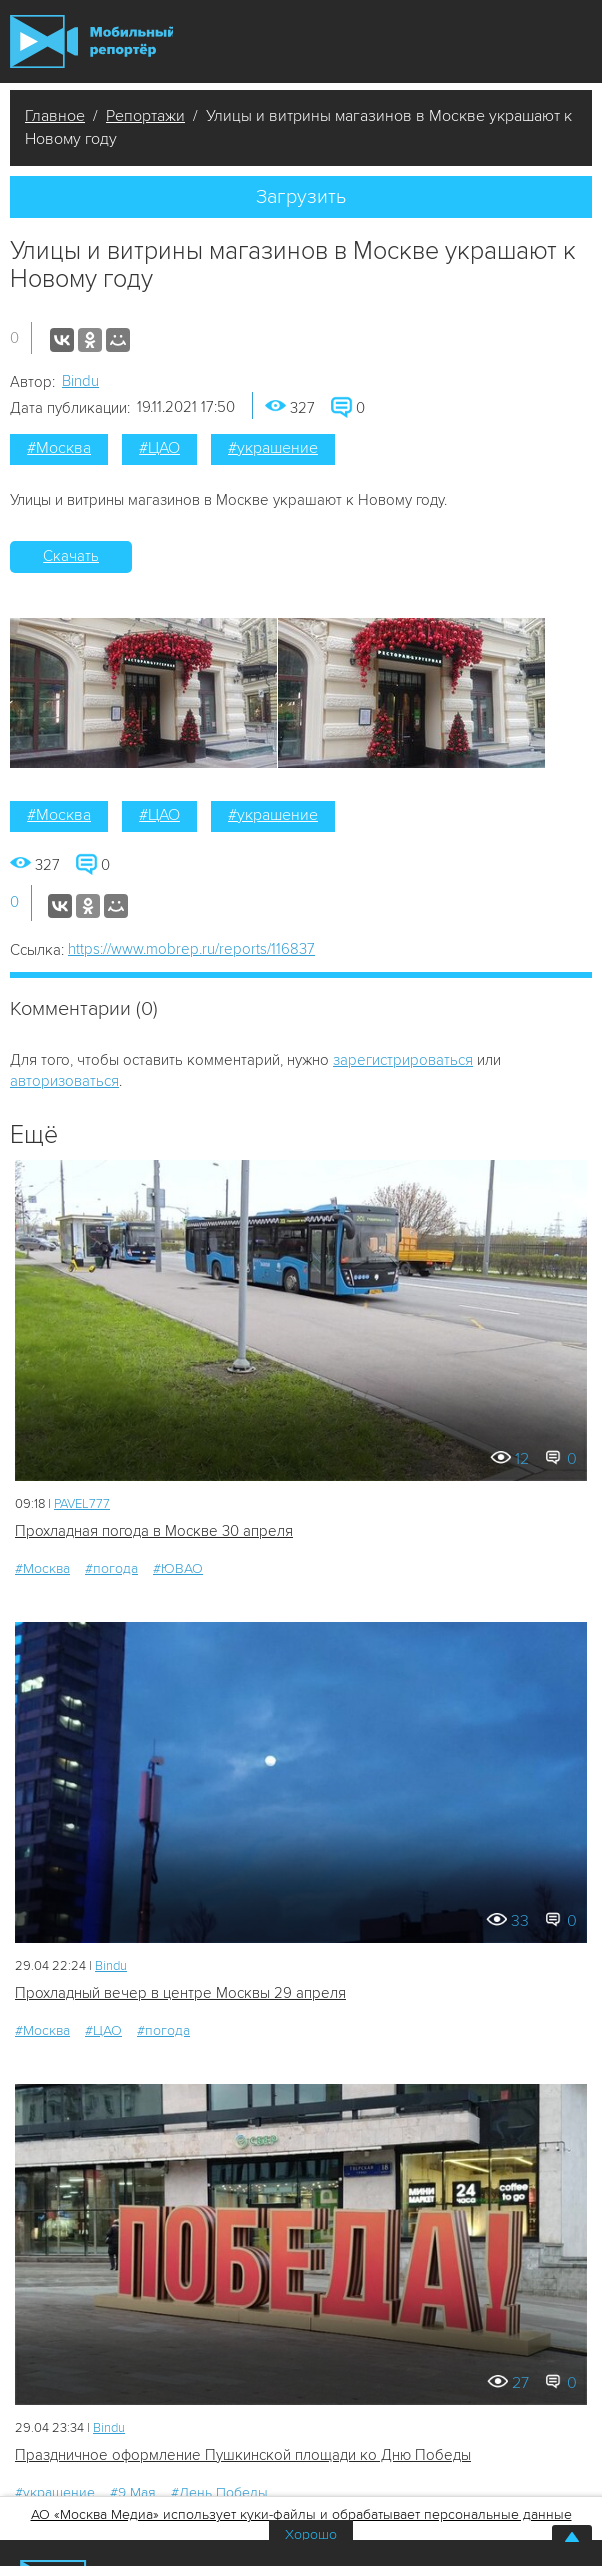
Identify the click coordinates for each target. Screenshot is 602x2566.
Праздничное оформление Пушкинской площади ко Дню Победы (243, 2455)
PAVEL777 (82, 1504)
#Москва (59, 448)
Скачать (71, 556)
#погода (111, 1568)
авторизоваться (64, 1081)
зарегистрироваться (403, 1060)
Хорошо (311, 2534)
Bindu (80, 381)
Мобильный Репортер (91, 41)
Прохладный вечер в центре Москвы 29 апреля (180, 1993)
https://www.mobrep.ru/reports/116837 (191, 949)
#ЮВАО (178, 1568)
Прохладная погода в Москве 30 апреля (154, 1531)
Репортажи (145, 116)
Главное (55, 116)
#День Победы (219, 2492)
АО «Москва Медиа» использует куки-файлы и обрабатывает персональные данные (301, 2514)
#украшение (273, 448)
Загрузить (301, 197)
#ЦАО (159, 448)
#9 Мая (133, 2492)
